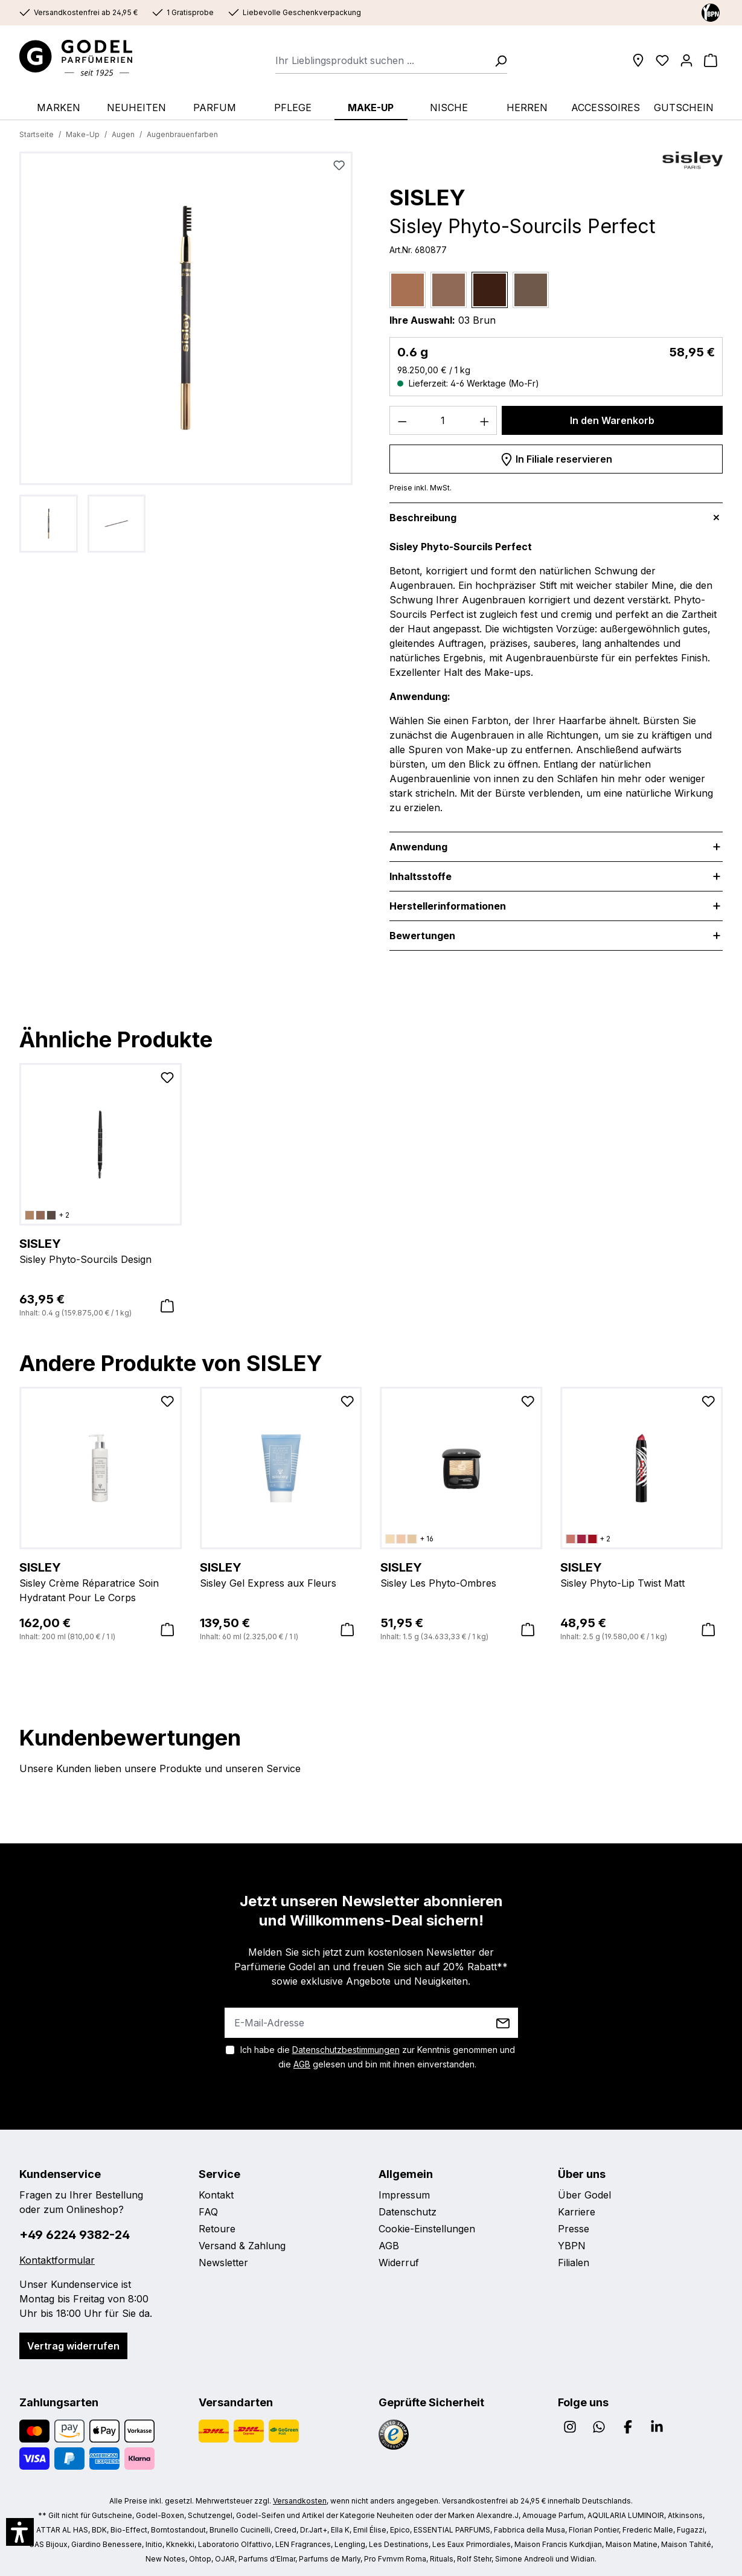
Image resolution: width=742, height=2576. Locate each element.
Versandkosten (300, 2500)
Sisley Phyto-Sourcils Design (100, 1250)
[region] (186, 352)
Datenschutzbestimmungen (346, 2049)
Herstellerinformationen (447, 906)
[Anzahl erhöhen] (484, 420)
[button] (20, 2532)
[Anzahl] (443, 420)
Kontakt (216, 2195)
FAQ (208, 2212)
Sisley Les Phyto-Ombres (461, 1574)
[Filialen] (638, 60)
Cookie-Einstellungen (427, 2229)
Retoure (217, 2229)
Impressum (404, 2195)
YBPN (572, 2246)
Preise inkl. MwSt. (420, 487)
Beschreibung (422, 518)
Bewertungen (422, 936)
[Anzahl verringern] (402, 420)
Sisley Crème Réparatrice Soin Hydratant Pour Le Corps (100, 1581)
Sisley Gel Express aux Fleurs (281, 1574)
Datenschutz (408, 2212)
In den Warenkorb (612, 420)
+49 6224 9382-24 (74, 2235)
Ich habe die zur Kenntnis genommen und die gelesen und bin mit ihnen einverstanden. (377, 2056)
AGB (301, 2064)
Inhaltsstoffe (420, 876)
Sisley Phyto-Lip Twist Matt (641, 1574)
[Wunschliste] (662, 60)
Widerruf (399, 2262)
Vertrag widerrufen (73, 2346)
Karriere (576, 2212)
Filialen (573, 2262)
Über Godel (584, 2195)
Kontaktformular (57, 2260)
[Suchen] (497, 60)
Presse (573, 2229)
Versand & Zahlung (242, 2246)
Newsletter (223, 2262)
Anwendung (418, 847)
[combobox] (381, 60)
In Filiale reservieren (556, 457)
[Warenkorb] (711, 60)
